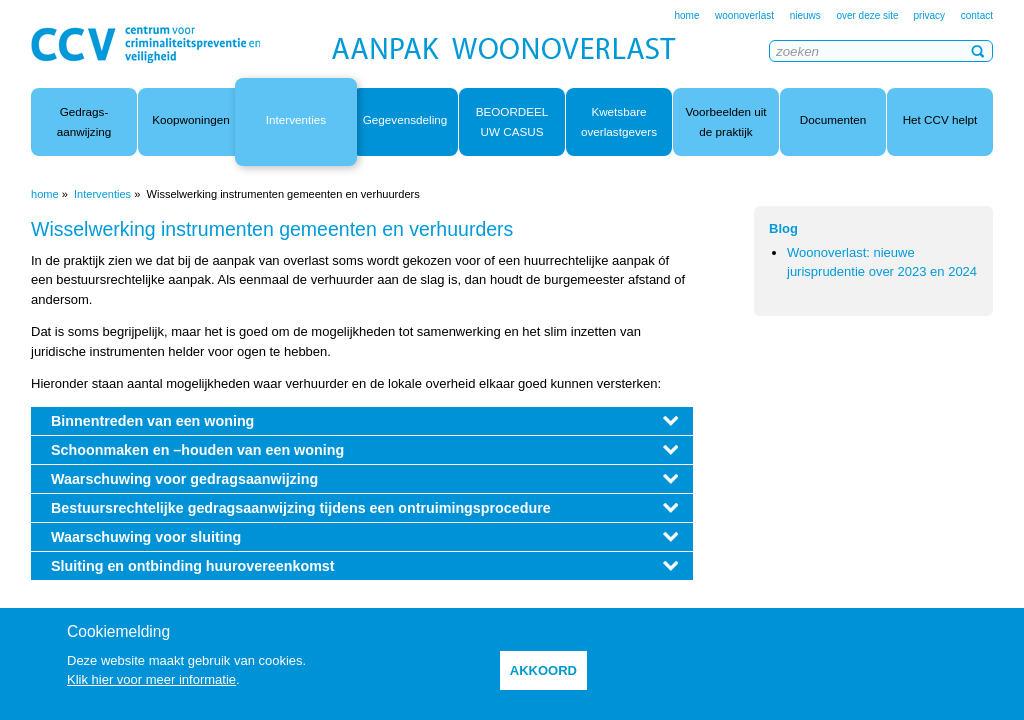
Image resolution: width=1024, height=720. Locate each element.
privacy (929, 15)
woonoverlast (744, 15)
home (686, 15)
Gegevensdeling (405, 119)
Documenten (833, 119)
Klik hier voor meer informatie (151, 679)
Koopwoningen (190, 119)
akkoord (543, 670)
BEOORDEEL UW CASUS (512, 121)
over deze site (868, 15)
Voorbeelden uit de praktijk (725, 121)
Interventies (296, 119)
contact (977, 15)
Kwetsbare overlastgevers (619, 121)
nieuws (805, 15)
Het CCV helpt (940, 119)
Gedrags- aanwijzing (84, 121)
